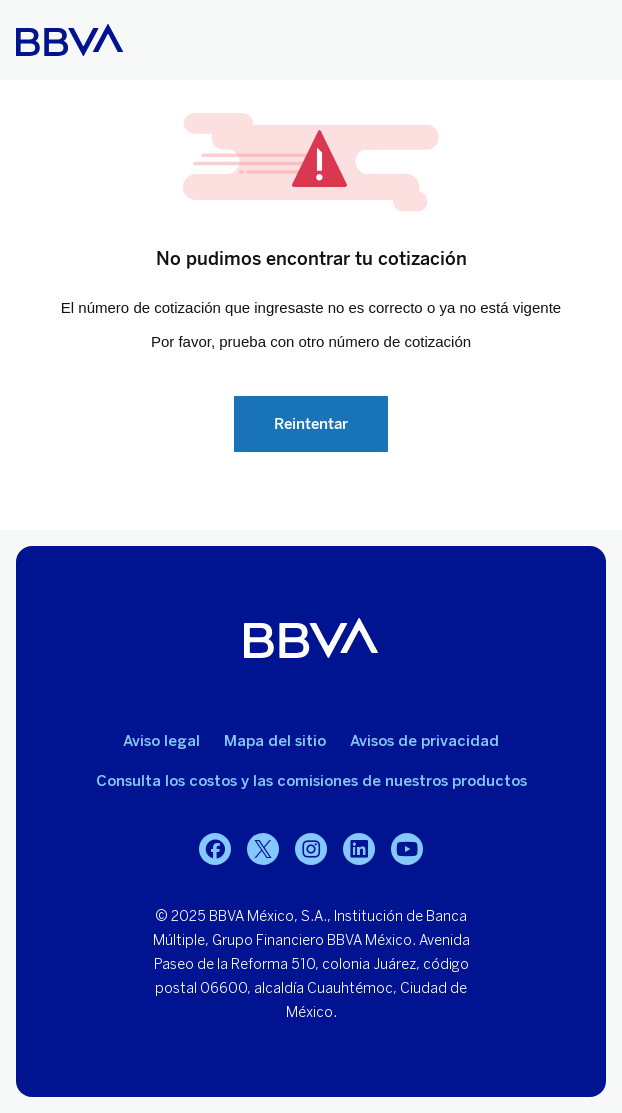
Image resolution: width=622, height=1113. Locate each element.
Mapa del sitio (275, 741)
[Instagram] (311, 849)
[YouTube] (407, 849)
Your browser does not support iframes (311, 305)
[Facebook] (215, 849)
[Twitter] (263, 849)
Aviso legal (161, 741)
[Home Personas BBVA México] (69, 40)
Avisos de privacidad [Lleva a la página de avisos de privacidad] (424, 741)
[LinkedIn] (359, 849)
